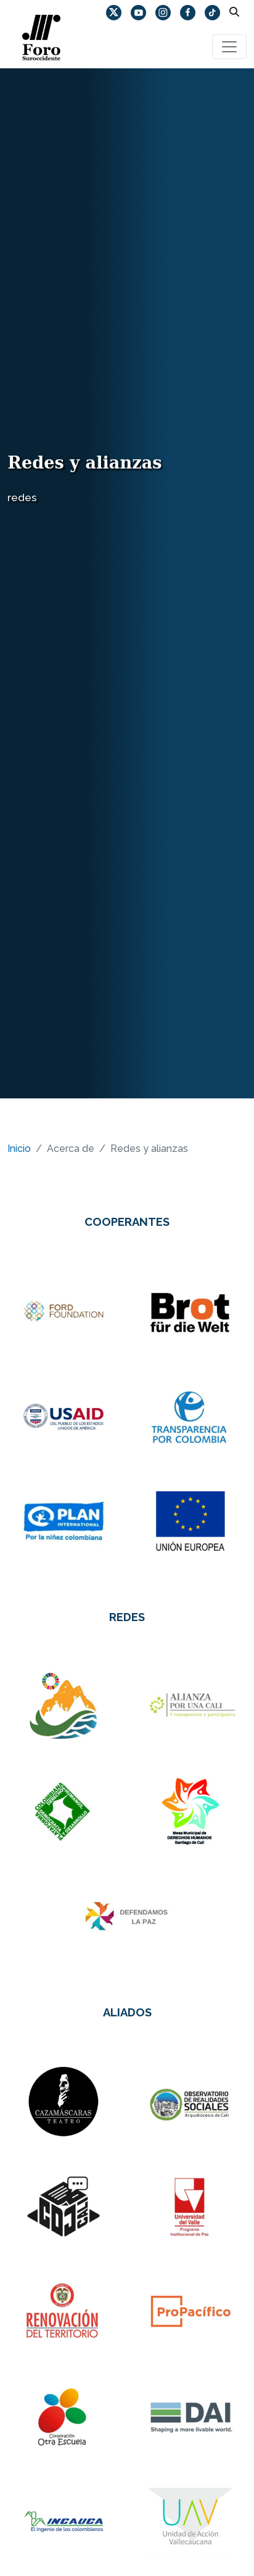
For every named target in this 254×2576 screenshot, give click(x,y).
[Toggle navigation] (229, 46)
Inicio (19, 1148)
